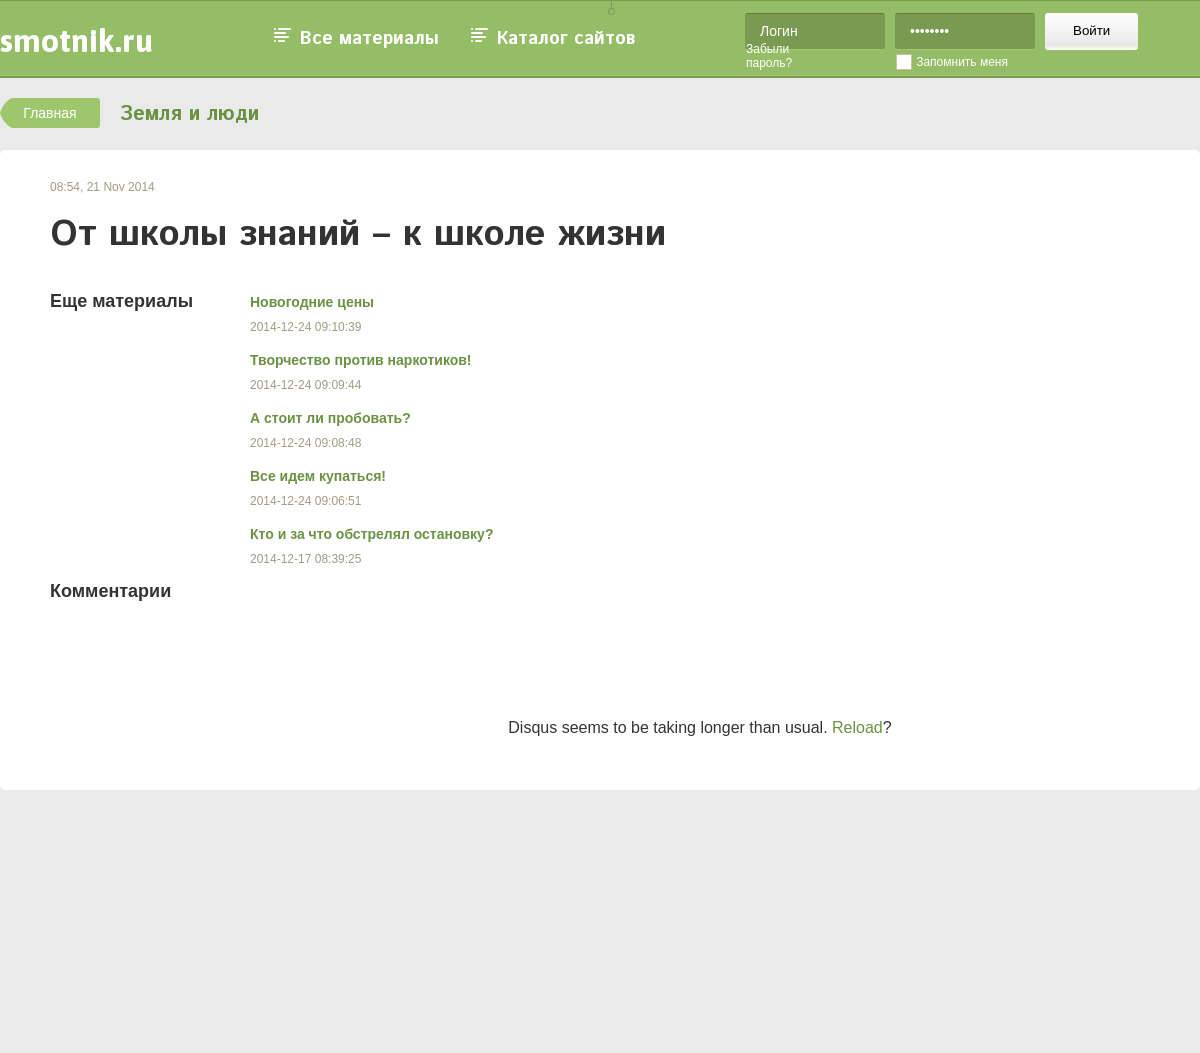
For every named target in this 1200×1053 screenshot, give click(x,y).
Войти (1091, 30)
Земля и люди (189, 114)
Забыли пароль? (769, 56)
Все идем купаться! (318, 476)
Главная (49, 113)
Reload (857, 727)
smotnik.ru (76, 40)
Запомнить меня (962, 62)
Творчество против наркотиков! (361, 360)
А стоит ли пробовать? (330, 418)
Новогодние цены (312, 302)
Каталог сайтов (566, 39)
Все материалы (369, 39)
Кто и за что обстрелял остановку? (371, 534)
